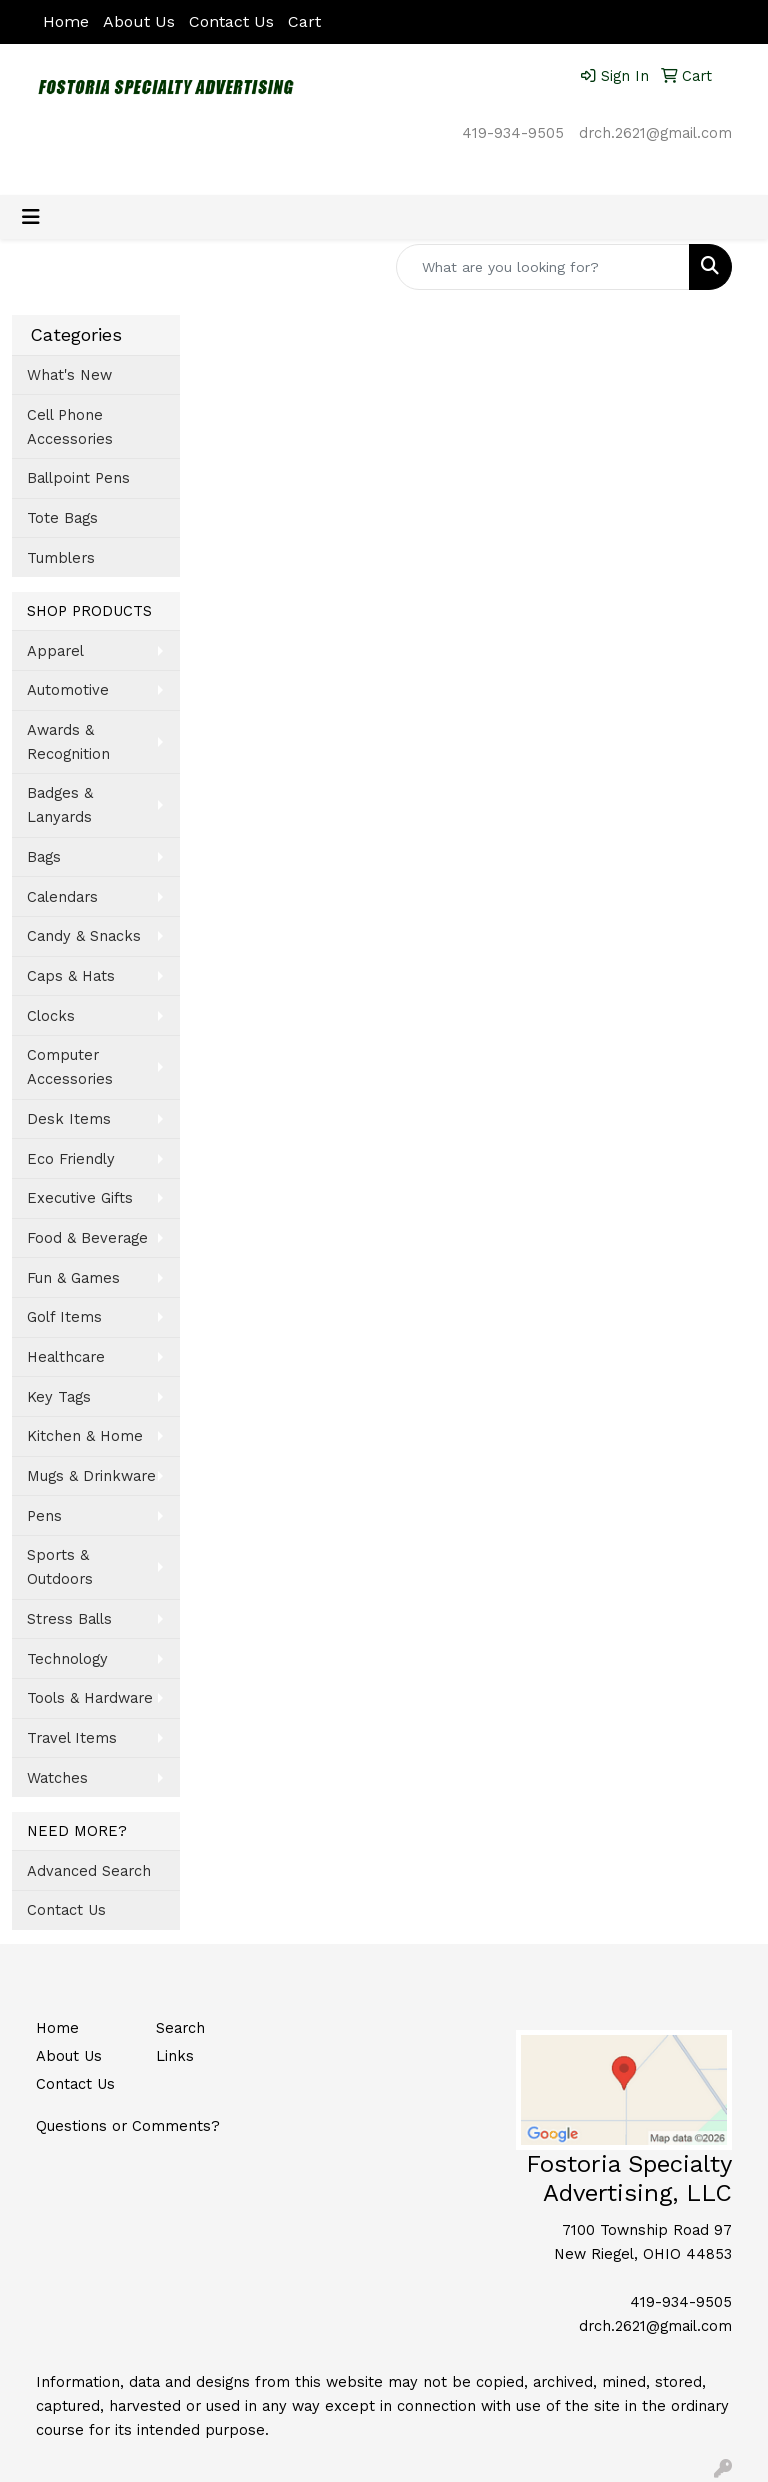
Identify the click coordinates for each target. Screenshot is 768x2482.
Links (175, 2056)
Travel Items (72, 1738)
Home (66, 21)
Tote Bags (62, 518)
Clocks (51, 1016)
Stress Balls (69, 1619)
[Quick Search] (543, 267)
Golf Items (64, 1317)
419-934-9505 (513, 133)
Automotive (68, 690)
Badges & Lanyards (60, 805)
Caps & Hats (71, 976)
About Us (139, 21)
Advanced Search (89, 1871)
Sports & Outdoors (60, 1567)
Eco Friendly (71, 1159)
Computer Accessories (70, 1067)
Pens (44, 1516)
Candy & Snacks (84, 936)
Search (180, 2028)
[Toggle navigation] (31, 217)
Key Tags (59, 1397)
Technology (67, 1659)
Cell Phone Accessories (70, 427)
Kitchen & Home (85, 1436)
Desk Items (69, 1119)
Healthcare (66, 1357)
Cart (304, 21)
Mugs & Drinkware (91, 1476)
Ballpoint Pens (78, 478)
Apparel (55, 651)
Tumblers (61, 558)
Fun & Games (73, 1278)
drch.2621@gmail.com (655, 133)
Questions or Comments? (128, 2126)
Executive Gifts (80, 1198)
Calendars (62, 897)
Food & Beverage (87, 1238)
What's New (69, 375)
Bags (44, 857)
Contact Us (231, 21)
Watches (57, 1778)
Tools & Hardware (90, 1698)
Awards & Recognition (68, 742)
